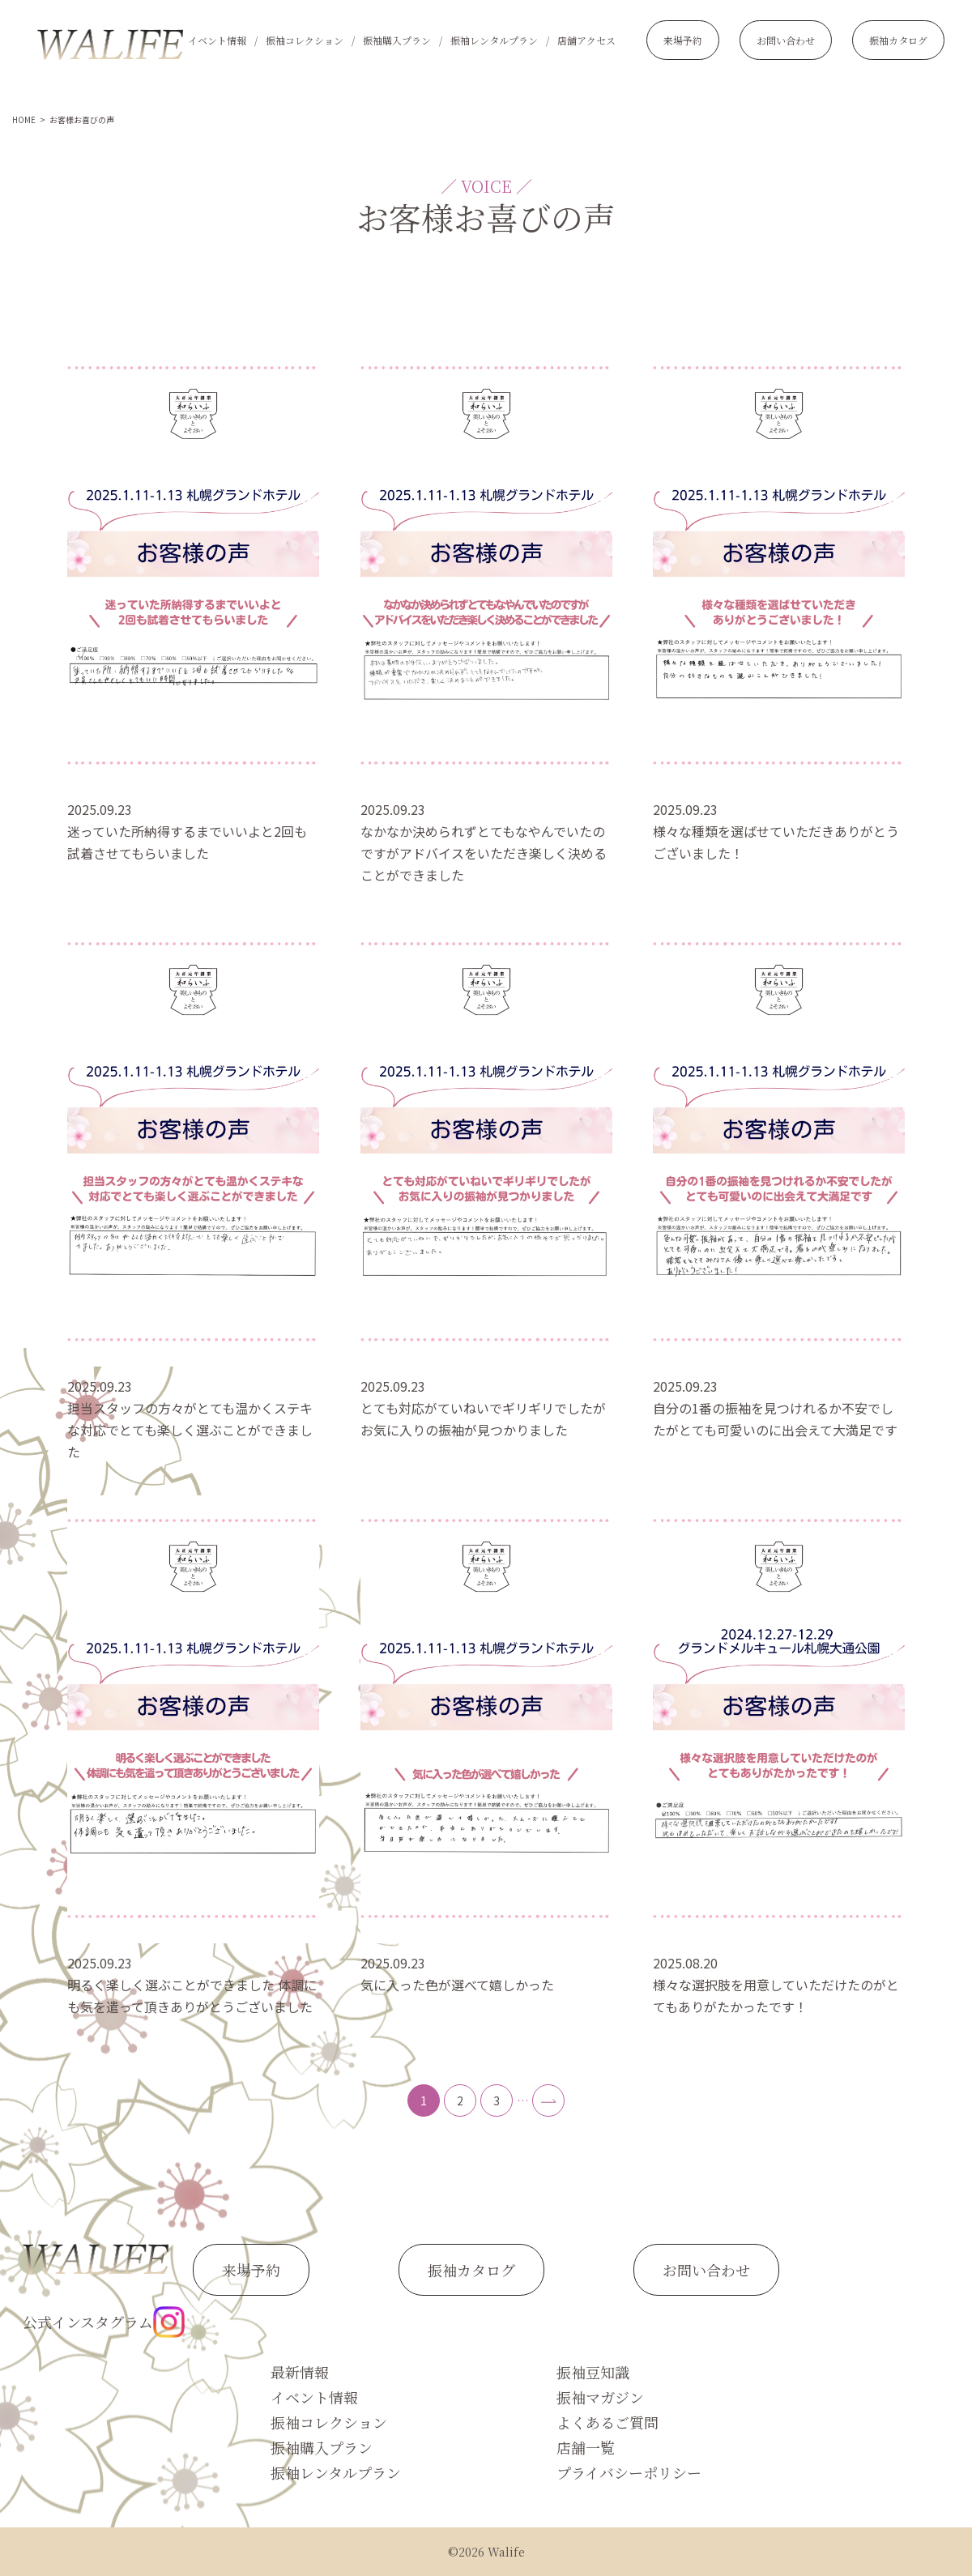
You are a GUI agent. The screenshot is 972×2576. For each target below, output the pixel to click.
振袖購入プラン (397, 40)
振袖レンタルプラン (494, 40)
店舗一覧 (585, 2447)
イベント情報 (217, 40)
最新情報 (300, 2371)
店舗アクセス (586, 40)
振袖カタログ (898, 40)
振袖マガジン (600, 2397)
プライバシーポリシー (628, 2472)
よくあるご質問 (607, 2422)
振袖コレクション (304, 40)
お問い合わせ (786, 40)
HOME (24, 119)
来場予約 (682, 40)
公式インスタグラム (104, 2322)
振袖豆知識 (592, 2371)
